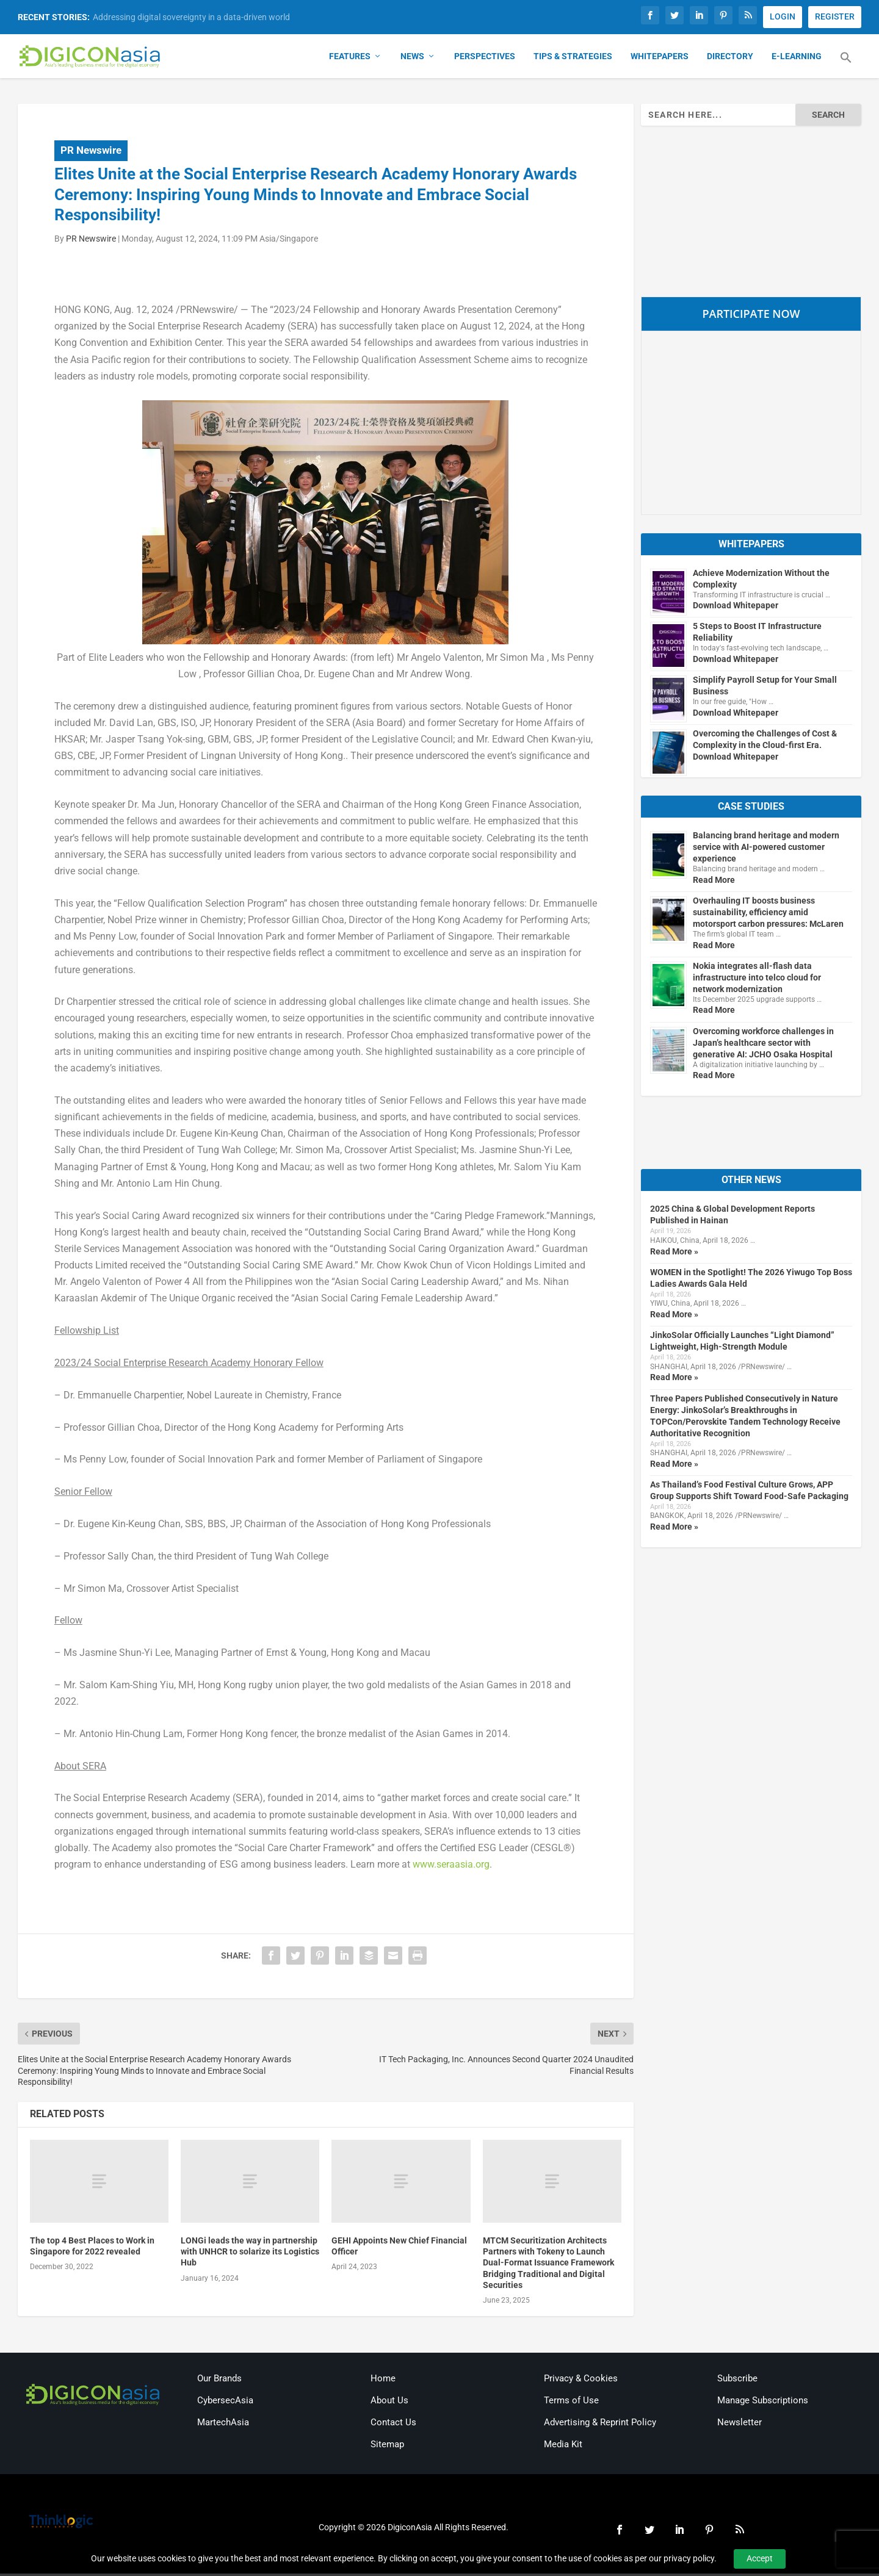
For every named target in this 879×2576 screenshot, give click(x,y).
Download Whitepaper (735, 608)
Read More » (674, 1254)
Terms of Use (571, 2403)
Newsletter (739, 2425)
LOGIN (782, 16)
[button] (846, 67)
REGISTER (835, 16)
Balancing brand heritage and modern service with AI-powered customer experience (766, 849)
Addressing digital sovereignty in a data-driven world (191, 17)
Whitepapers (660, 58)
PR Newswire (90, 152)
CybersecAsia (225, 2403)
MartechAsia (223, 2425)
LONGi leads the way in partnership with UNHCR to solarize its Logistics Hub (250, 2254)
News (412, 58)
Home (383, 2381)
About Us (389, 2403)
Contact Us (393, 2425)
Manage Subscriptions (762, 2403)
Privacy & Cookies (581, 2381)
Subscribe (737, 2381)
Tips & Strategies (573, 58)
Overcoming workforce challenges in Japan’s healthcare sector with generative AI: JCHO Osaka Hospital (763, 1045)
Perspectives (484, 58)
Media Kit (563, 2447)
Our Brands (219, 2381)
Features (350, 58)
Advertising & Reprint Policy (600, 2425)
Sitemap (387, 2447)
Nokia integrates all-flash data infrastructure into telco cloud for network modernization (757, 979)
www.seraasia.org (451, 1867)
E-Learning (797, 58)
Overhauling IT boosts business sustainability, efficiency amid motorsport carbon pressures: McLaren (768, 914)
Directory (730, 58)
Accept (760, 2558)
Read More (714, 882)
